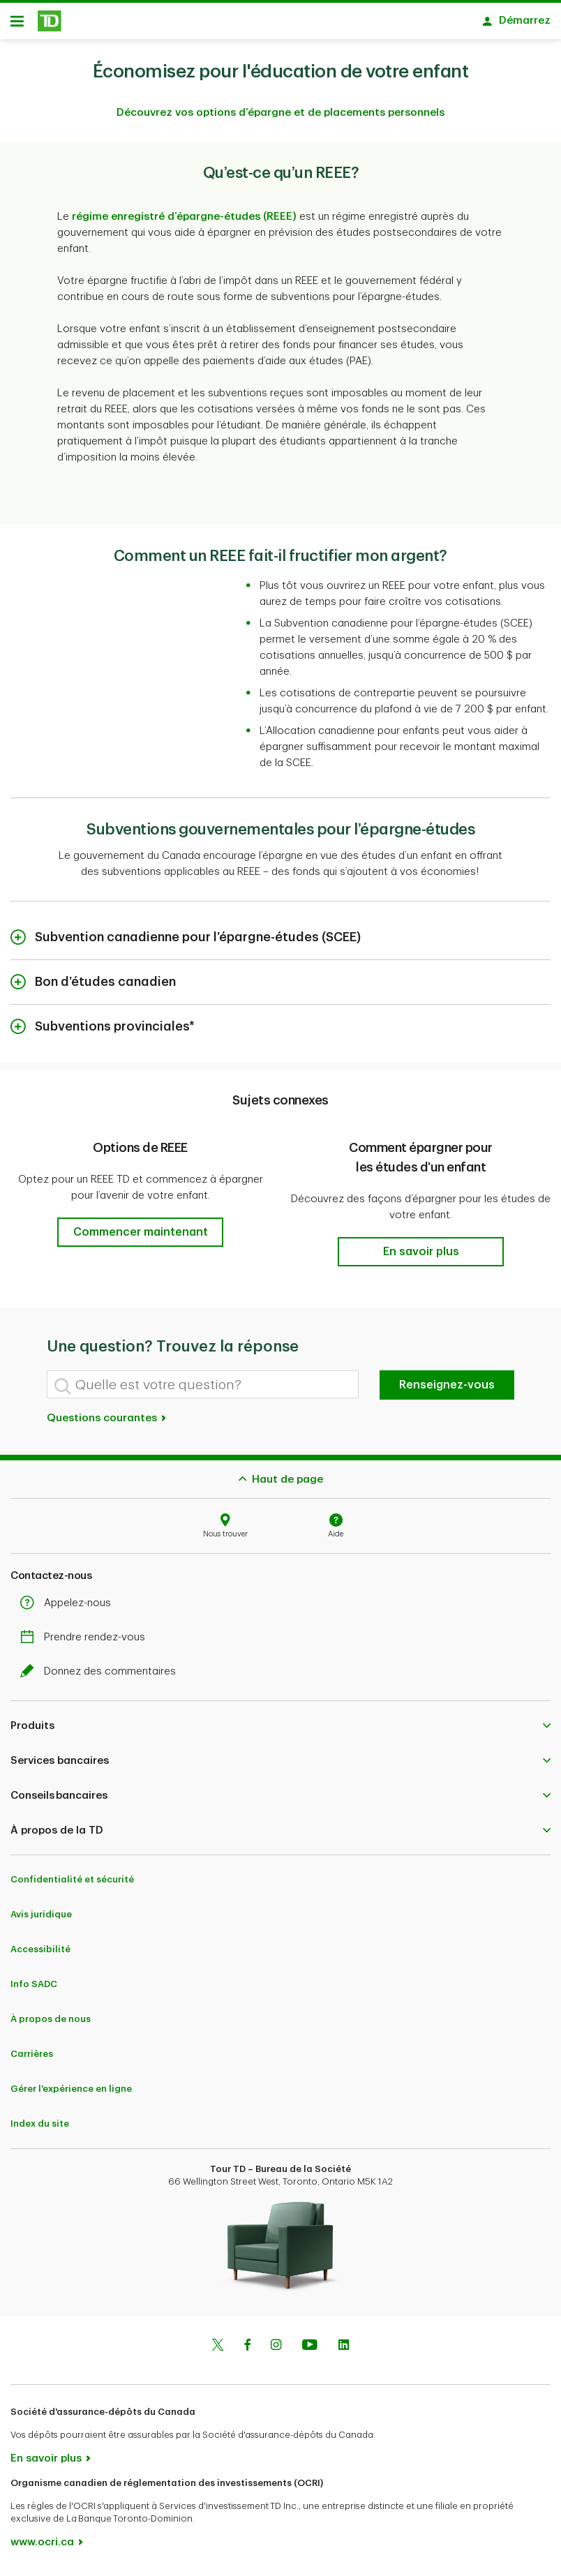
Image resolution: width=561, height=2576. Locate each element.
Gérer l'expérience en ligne (71, 2093)
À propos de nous (50, 2023)
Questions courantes (107, 1423)
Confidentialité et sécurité (72, 1884)
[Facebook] (247, 2351)
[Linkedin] (343, 2351)
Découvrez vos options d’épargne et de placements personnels (280, 117)
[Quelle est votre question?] (203, 1389)
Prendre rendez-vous (86, 1642)
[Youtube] (309, 2351)
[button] (140, 1237)
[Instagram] (276, 2351)
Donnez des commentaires (101, 1676)
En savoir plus (46, 2463)
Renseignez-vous (447, 1389)
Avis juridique (41, 1919)
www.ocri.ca (42, 2547)
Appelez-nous (69, 1608)
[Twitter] (217, 2351)
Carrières (31, 2058)
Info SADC (33, 1988)
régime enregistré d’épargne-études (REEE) (184, 221)
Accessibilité (40, 1954)
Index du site (39, 2128)
